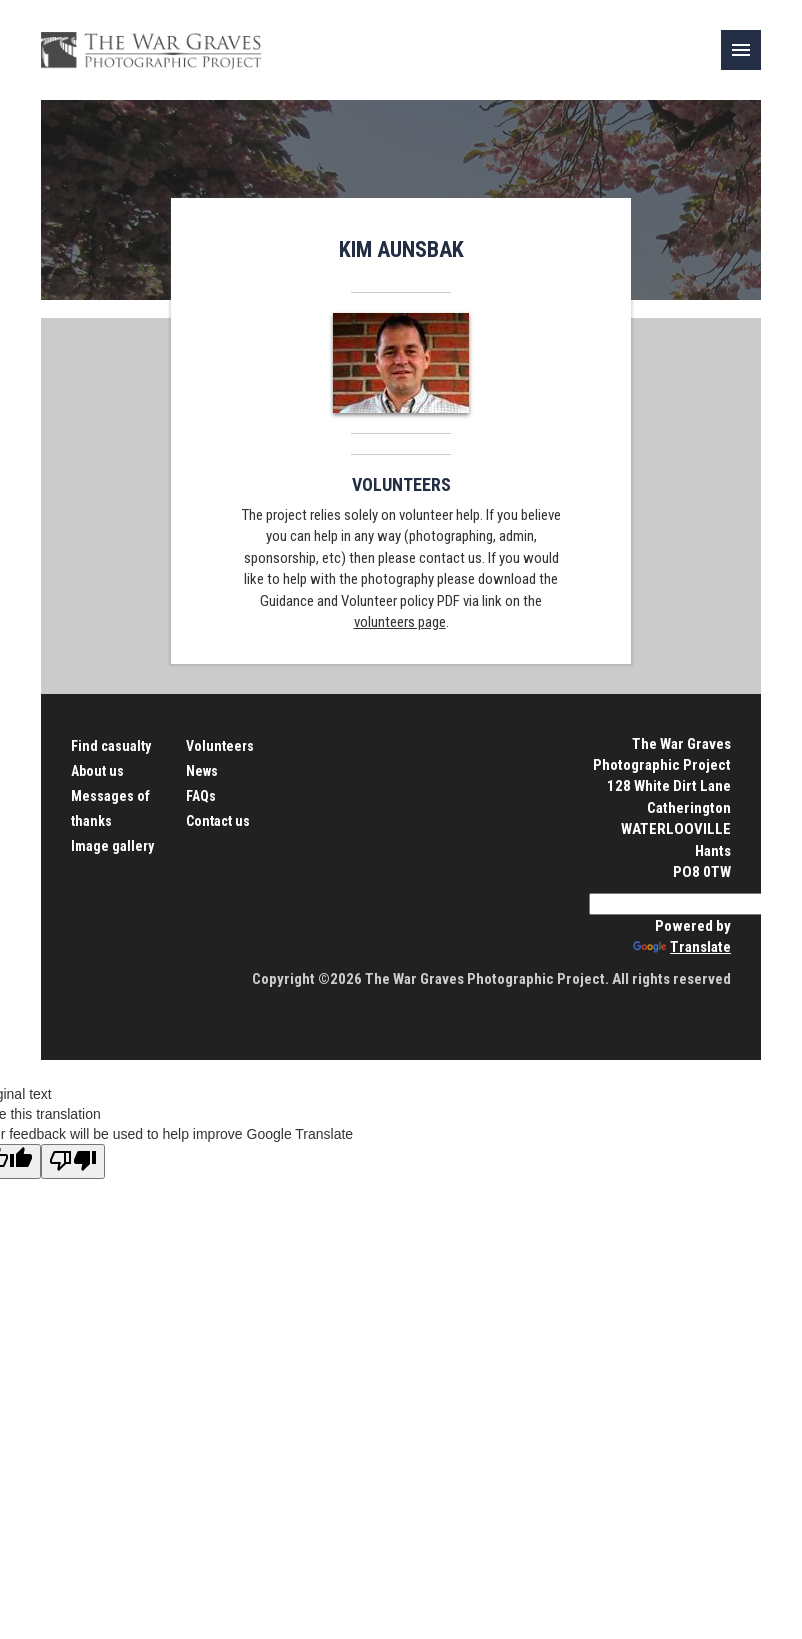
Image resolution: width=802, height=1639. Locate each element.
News (202, 771)
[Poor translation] (73, 1161)
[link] (741, 50)
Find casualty (111, 746)
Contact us (218, 821)
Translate (682, 947)
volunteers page (400, 622)
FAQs (201, 796)
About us (97, 771)
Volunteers (220, 746)
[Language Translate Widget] (686, 904)
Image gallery (112, 846)
